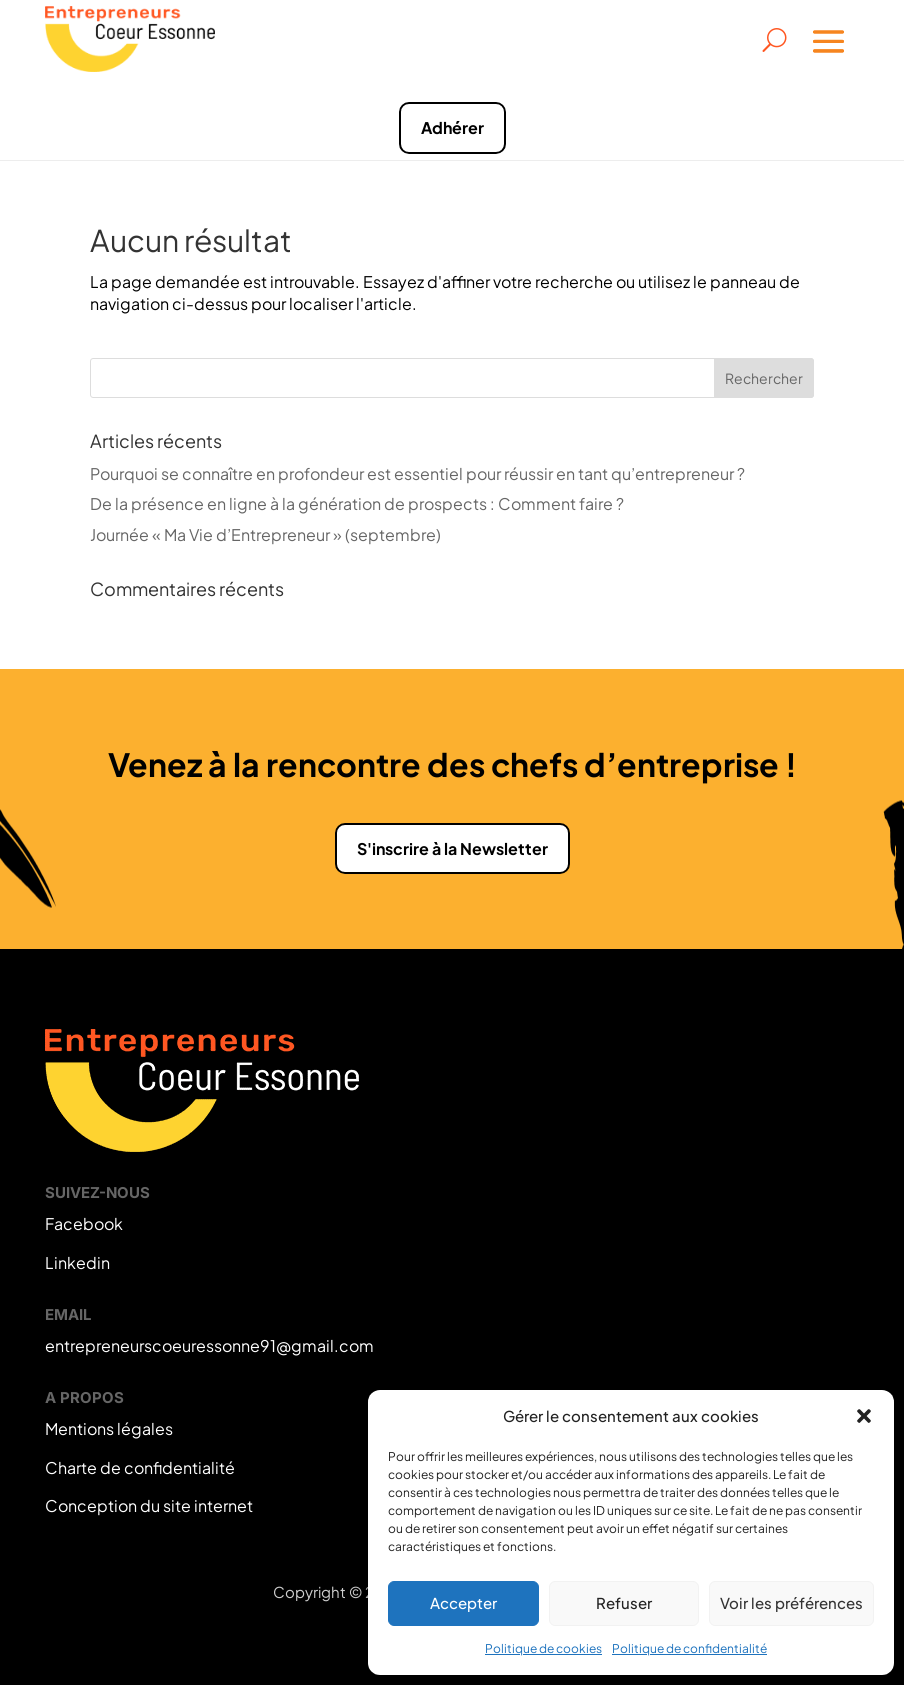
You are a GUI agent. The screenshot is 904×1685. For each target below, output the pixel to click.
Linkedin (77, 1262)
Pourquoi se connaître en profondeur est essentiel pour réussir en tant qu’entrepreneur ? (417, 473)
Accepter (463, 1602)
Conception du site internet (149, 1505)
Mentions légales (109, 1428)
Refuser (624, 1602)
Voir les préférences (791, 1602)
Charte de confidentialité (140, 1467)
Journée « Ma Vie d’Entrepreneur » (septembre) (265, 534)
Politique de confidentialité (689, 1648)
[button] (864, 1416)
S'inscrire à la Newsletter (452, 848)
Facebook (84, 1223)
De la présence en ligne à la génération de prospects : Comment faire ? (357, 503)
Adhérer (452, 127)
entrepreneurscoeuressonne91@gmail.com (209, 1345)
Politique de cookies (543, 1648)
